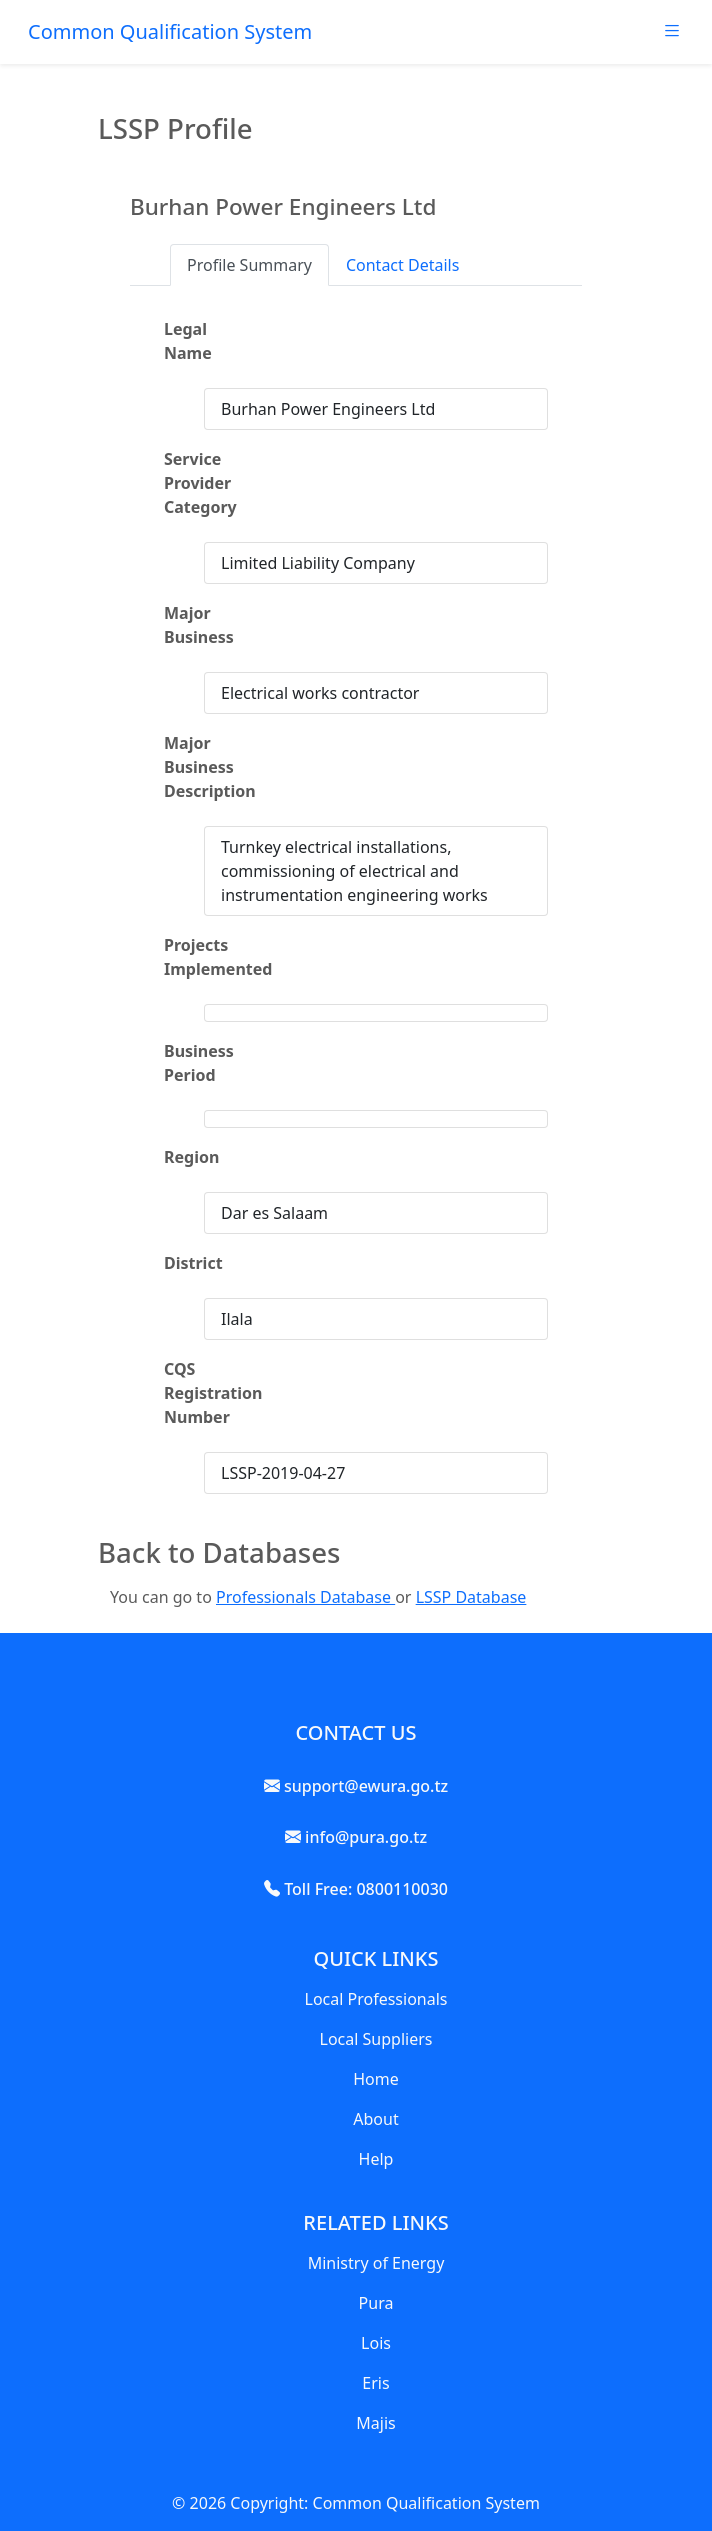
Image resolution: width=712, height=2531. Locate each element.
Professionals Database (305, 1597)
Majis (375, 2423)
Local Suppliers (376, 2039)
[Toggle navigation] (672, 36)
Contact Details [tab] (402, 265)
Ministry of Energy (376, 2263)
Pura (376, 2303)
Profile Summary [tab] (249, 265)
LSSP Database (471, 1597)
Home (376, 2079)
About (375, 2119)
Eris (375, 2383)
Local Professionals (376, 1999)
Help (376, 2159)
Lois (376, 2343)
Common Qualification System (170, 31)
